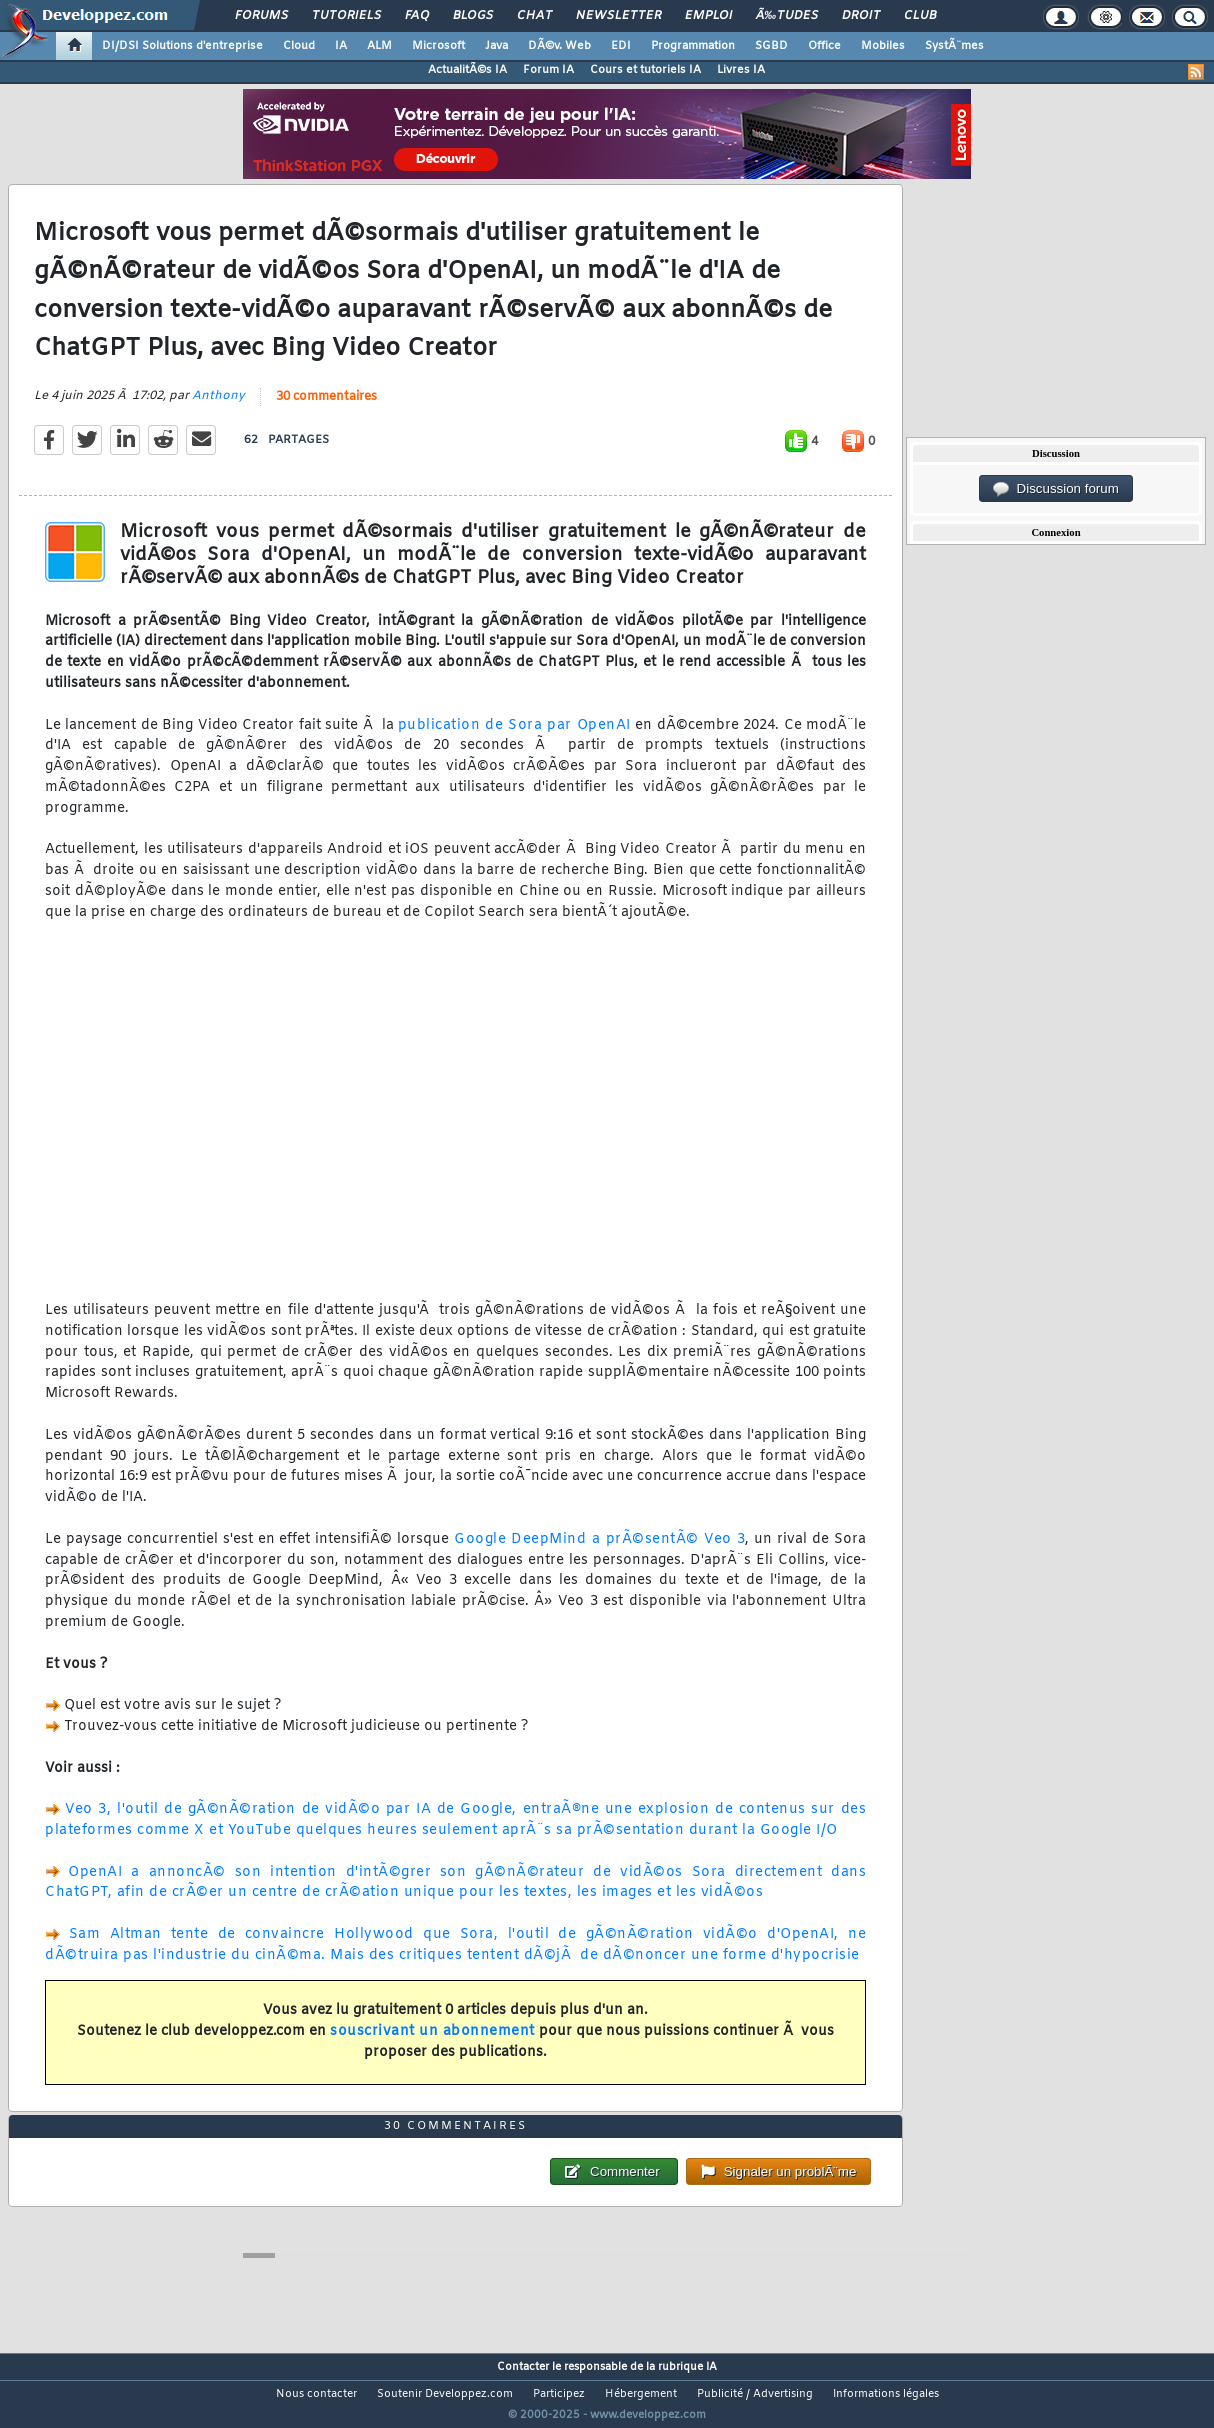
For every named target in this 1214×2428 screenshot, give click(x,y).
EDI (621, 46)
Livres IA (741, 70)
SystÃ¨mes (954, 46)
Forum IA (548, 70)
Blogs (473, 16)
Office (824, 46)
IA (341, 46)
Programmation (693, 46)
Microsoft (438, 46)
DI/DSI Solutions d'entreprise (182, 46)
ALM (379, 46)
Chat (534, 16)
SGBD (771, 46)
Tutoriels (346, 16)
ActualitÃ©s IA (467, 70)
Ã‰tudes (787, 16)
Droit (861, 16)
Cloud (299, 46)
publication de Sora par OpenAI (514, 737)
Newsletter (618, 16)
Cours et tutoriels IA (645, 70)
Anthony (218, 408)
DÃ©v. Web (559, 46)
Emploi (708, 16)
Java (496, 46)
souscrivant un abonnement (432, 2043)
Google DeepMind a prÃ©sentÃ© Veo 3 (599, 1551)
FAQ (417, 16)
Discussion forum (1056, 489)
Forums (261, 16)
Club (920, 16)
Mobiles (883, 46)
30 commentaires (326, 409)
